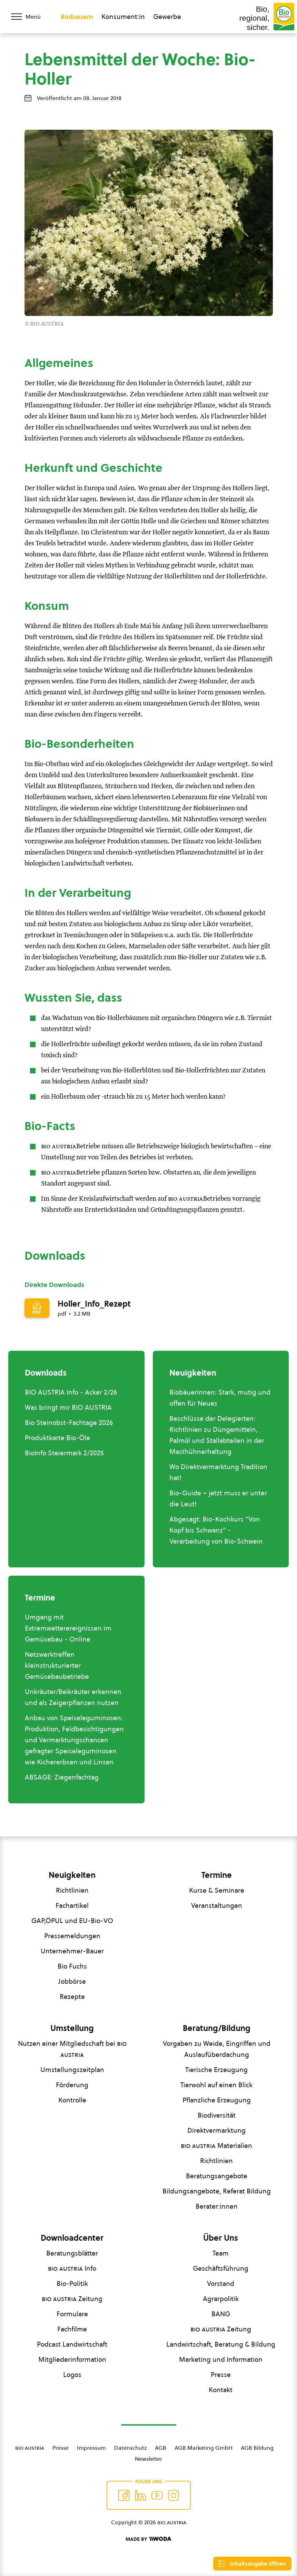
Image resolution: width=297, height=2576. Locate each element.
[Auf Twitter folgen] (140, 2495)
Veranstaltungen (216, 1905)
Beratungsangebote (216, 2175)
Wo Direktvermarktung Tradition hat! (218, 1472)
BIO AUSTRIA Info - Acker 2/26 (71, 1392)
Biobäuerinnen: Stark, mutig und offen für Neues (219, 1398)
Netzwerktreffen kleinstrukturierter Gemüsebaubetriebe (57, 1665)
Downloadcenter (72, 2237)
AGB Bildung (257, 2447)
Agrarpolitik (221, 2298)
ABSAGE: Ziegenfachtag (62, 1777)
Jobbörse (72, 1981)
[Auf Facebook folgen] (124, 2495)
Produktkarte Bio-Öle (57, 1437)
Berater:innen (217, 2206)
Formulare (72, 2313)
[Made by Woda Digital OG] (148, 2539)
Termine (216, 1875)
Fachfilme (72, 2329)
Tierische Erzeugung (216, 2069)
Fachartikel (72, 1905)
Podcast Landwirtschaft (72, 2344)
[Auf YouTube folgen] (157, 2495)
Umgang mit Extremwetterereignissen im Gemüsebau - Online (68, 1628)
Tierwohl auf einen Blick (216, 2084)
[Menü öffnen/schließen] (30, 16)
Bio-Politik (72, 2283)
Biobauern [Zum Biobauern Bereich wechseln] (77, 16)
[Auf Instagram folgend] (173, 2495)
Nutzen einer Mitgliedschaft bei (72, 2049)
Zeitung (72, 2298)
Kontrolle (72, 2100)
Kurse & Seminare (216, 1890)
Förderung (72, 2084)
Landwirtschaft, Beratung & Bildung (220, 2344)
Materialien (216, 2145)
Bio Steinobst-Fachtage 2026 (69, 1422)
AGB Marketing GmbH (203, 2447)
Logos (72, 2374)
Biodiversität (217, 2115)
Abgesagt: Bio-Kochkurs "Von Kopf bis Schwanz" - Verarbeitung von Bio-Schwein (216, 1530)
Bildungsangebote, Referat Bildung (216, 2191)
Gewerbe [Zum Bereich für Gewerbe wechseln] (167, 16)
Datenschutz (130, 2447)
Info (72, 2268)
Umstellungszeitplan (72, 2069)
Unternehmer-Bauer (72, 1950)
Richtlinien (72, 1890)
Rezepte (72, 1996)
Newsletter (148, 2459)
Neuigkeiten (72, 1875)
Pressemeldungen (72, 1935)
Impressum (91, 2447)
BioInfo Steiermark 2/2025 (64, 1452)
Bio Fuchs (72, 1966)
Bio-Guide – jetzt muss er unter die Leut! (218, 1498)
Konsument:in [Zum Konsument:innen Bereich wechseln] (123, 16)
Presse (221, 2374)
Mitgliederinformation (72, 2359)
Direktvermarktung (216, 2130)
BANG (220, 2313)
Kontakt (220, 2389)
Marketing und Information (221, 2359)
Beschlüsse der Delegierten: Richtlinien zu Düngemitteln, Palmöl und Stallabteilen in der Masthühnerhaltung (216, 1435)
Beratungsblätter (72, 2253)
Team (220, 2253)
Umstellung (72, 2028)
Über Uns (220, 2237)
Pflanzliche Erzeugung (216, 2100)
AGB (160, 2447)
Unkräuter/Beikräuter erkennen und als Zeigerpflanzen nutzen (73, 1697)
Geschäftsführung (220, 2268)
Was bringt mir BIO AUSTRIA (68, 1407)
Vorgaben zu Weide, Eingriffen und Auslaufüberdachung (216, 2049)
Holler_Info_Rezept (94, 1303)
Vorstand (220, 2283)
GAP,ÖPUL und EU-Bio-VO (72, 1920)
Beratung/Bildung (216, 2028)
